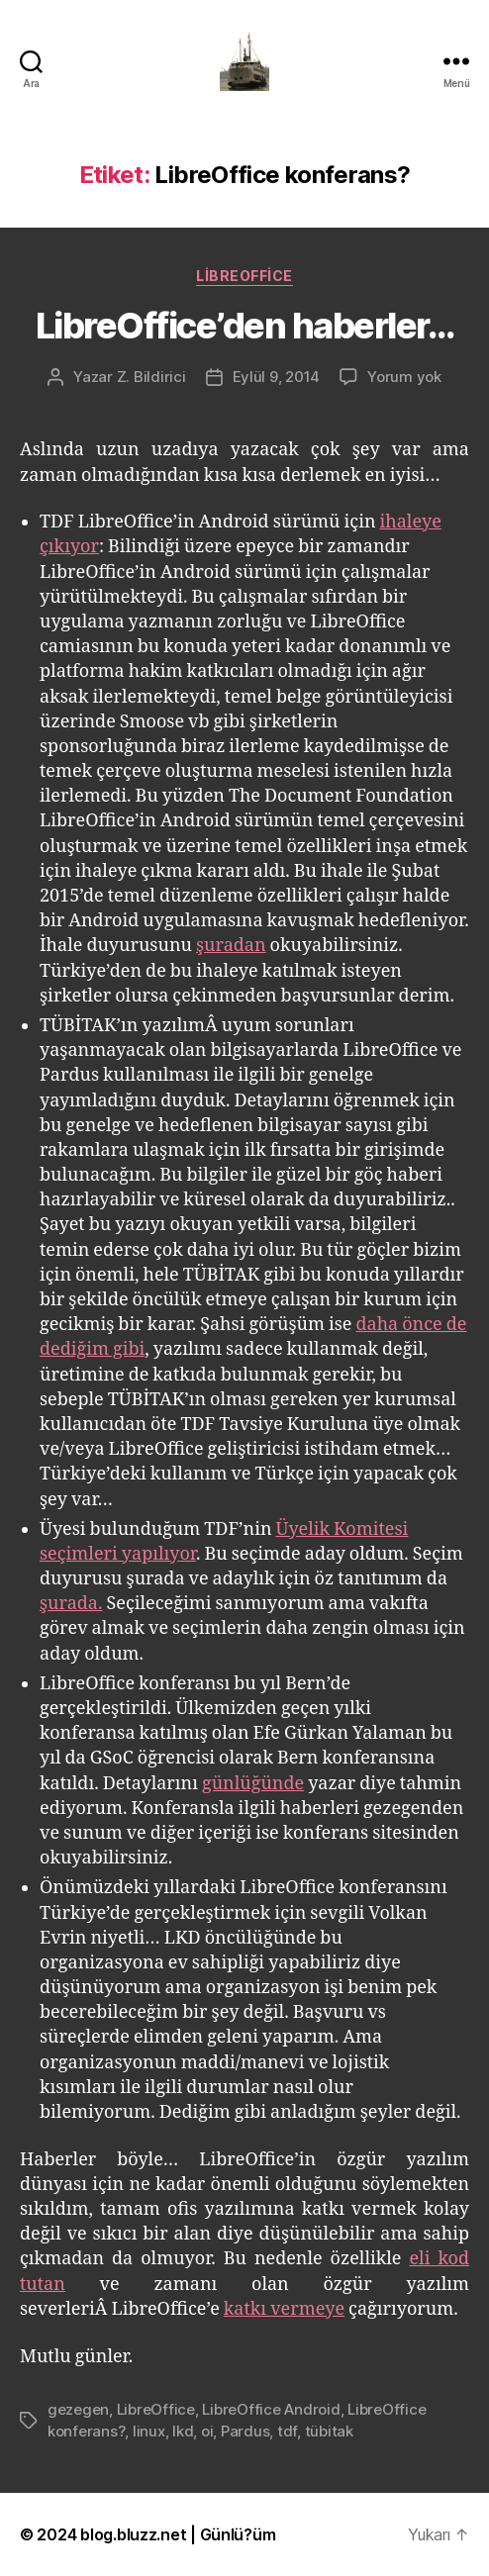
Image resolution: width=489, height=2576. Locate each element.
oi (207, 2431)
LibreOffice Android (271, 2409)
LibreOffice (244, 275)
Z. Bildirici (151, 376)
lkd (182, 2431)
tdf (287, 2431)
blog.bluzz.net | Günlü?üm (177, 2534)
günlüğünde (253, 1783)
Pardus (245, 2431)
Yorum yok (404, 376)
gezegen (78, 2409)
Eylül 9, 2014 (277, 376)
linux (149, 2431)
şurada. (71, 1603)
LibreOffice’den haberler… (245, 325)
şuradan (231, 945)
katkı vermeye (284, 2309)
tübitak (329, 2431)
